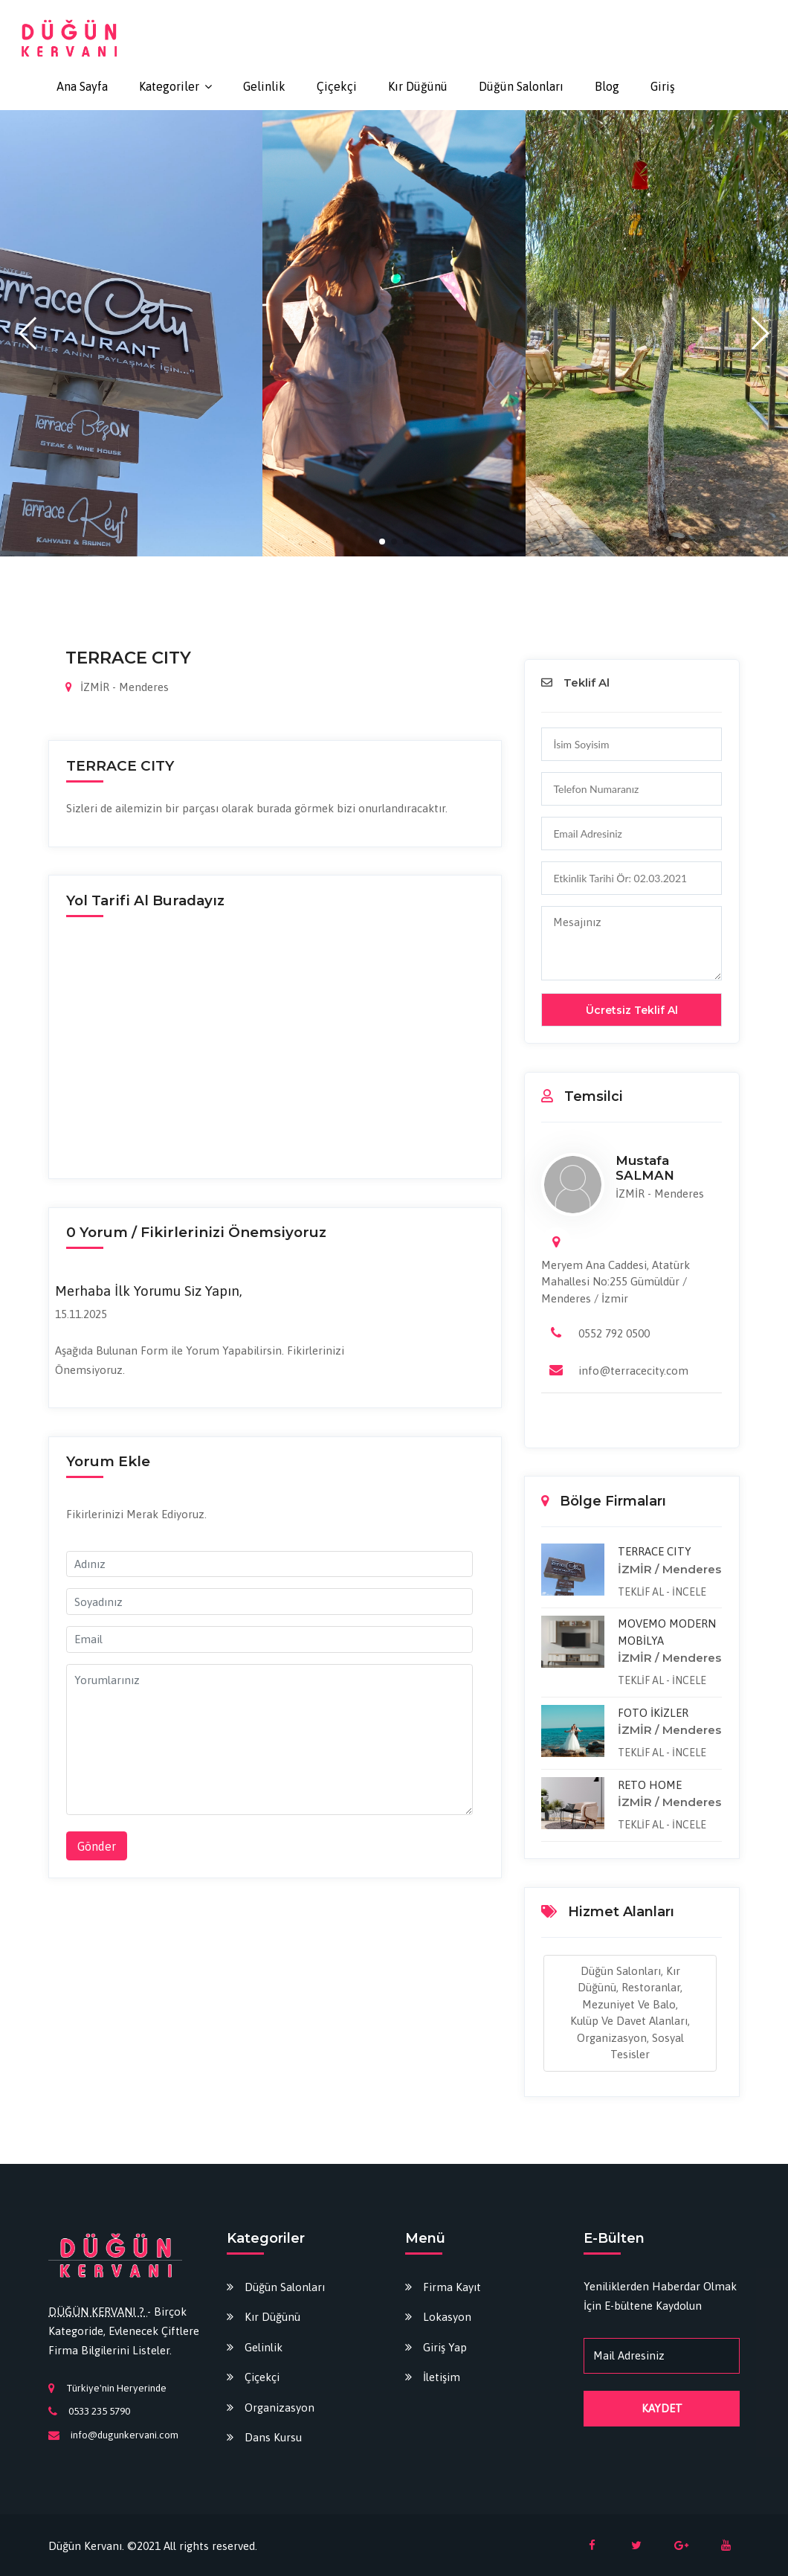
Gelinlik (264, 86)
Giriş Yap (445, 2347)
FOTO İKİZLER (653, 1712)
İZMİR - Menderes (117, 687)
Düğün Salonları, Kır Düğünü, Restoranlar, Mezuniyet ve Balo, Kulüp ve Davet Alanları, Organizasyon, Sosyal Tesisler (630, 2013)
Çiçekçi (337, 86)
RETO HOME (650, 1785)
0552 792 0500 (614, 1333)
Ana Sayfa (82, 86)
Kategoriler (169, 86)
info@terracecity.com (633, 1370)
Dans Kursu (273, 2437)
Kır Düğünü (418, 86)
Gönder (96, 1846)
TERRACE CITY (654, 1551)
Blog (607, 86)
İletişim (441, 2377)
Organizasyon (279, 2407)
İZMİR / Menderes (669, 1569)
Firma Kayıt (452, 2287)
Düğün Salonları (521, 86)
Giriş (662, 86)
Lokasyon (447, 2316)
